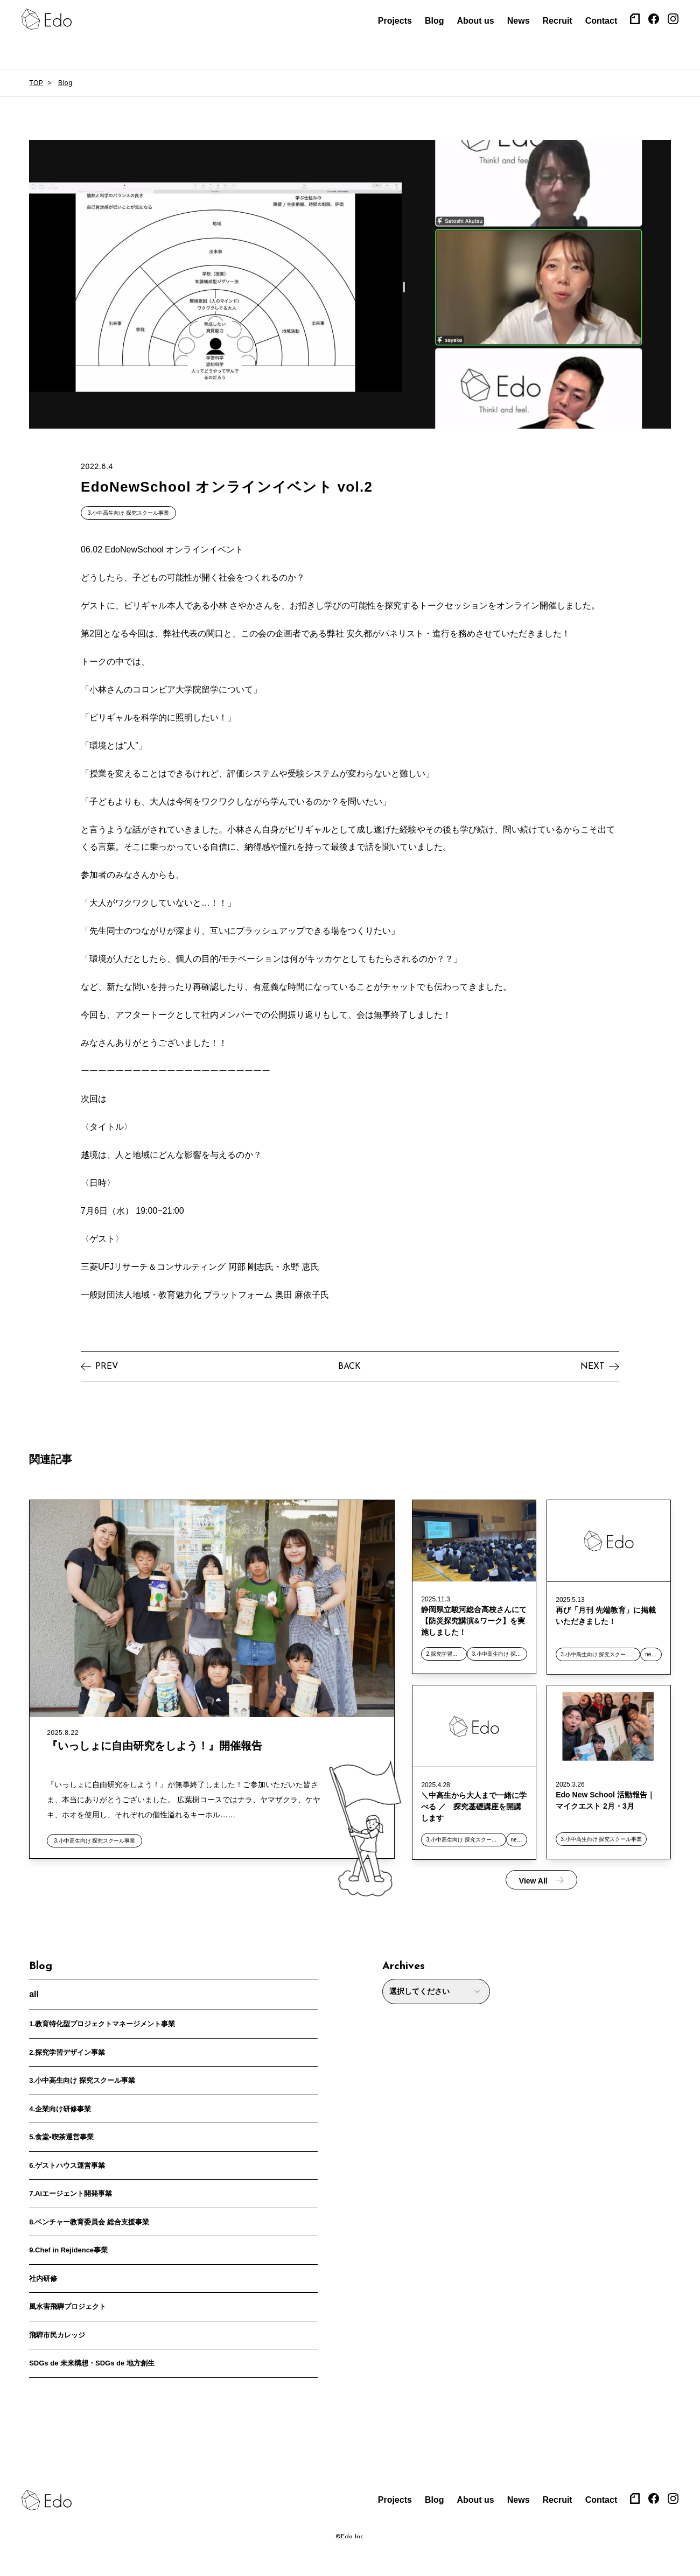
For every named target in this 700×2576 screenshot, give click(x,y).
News (518, 20)
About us (475, 20)
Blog (434, 20)
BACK (349, 1361)
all (34, 1989)
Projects (395, 20)
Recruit (557, 20)
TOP (36, 83)
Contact (601, 20)
